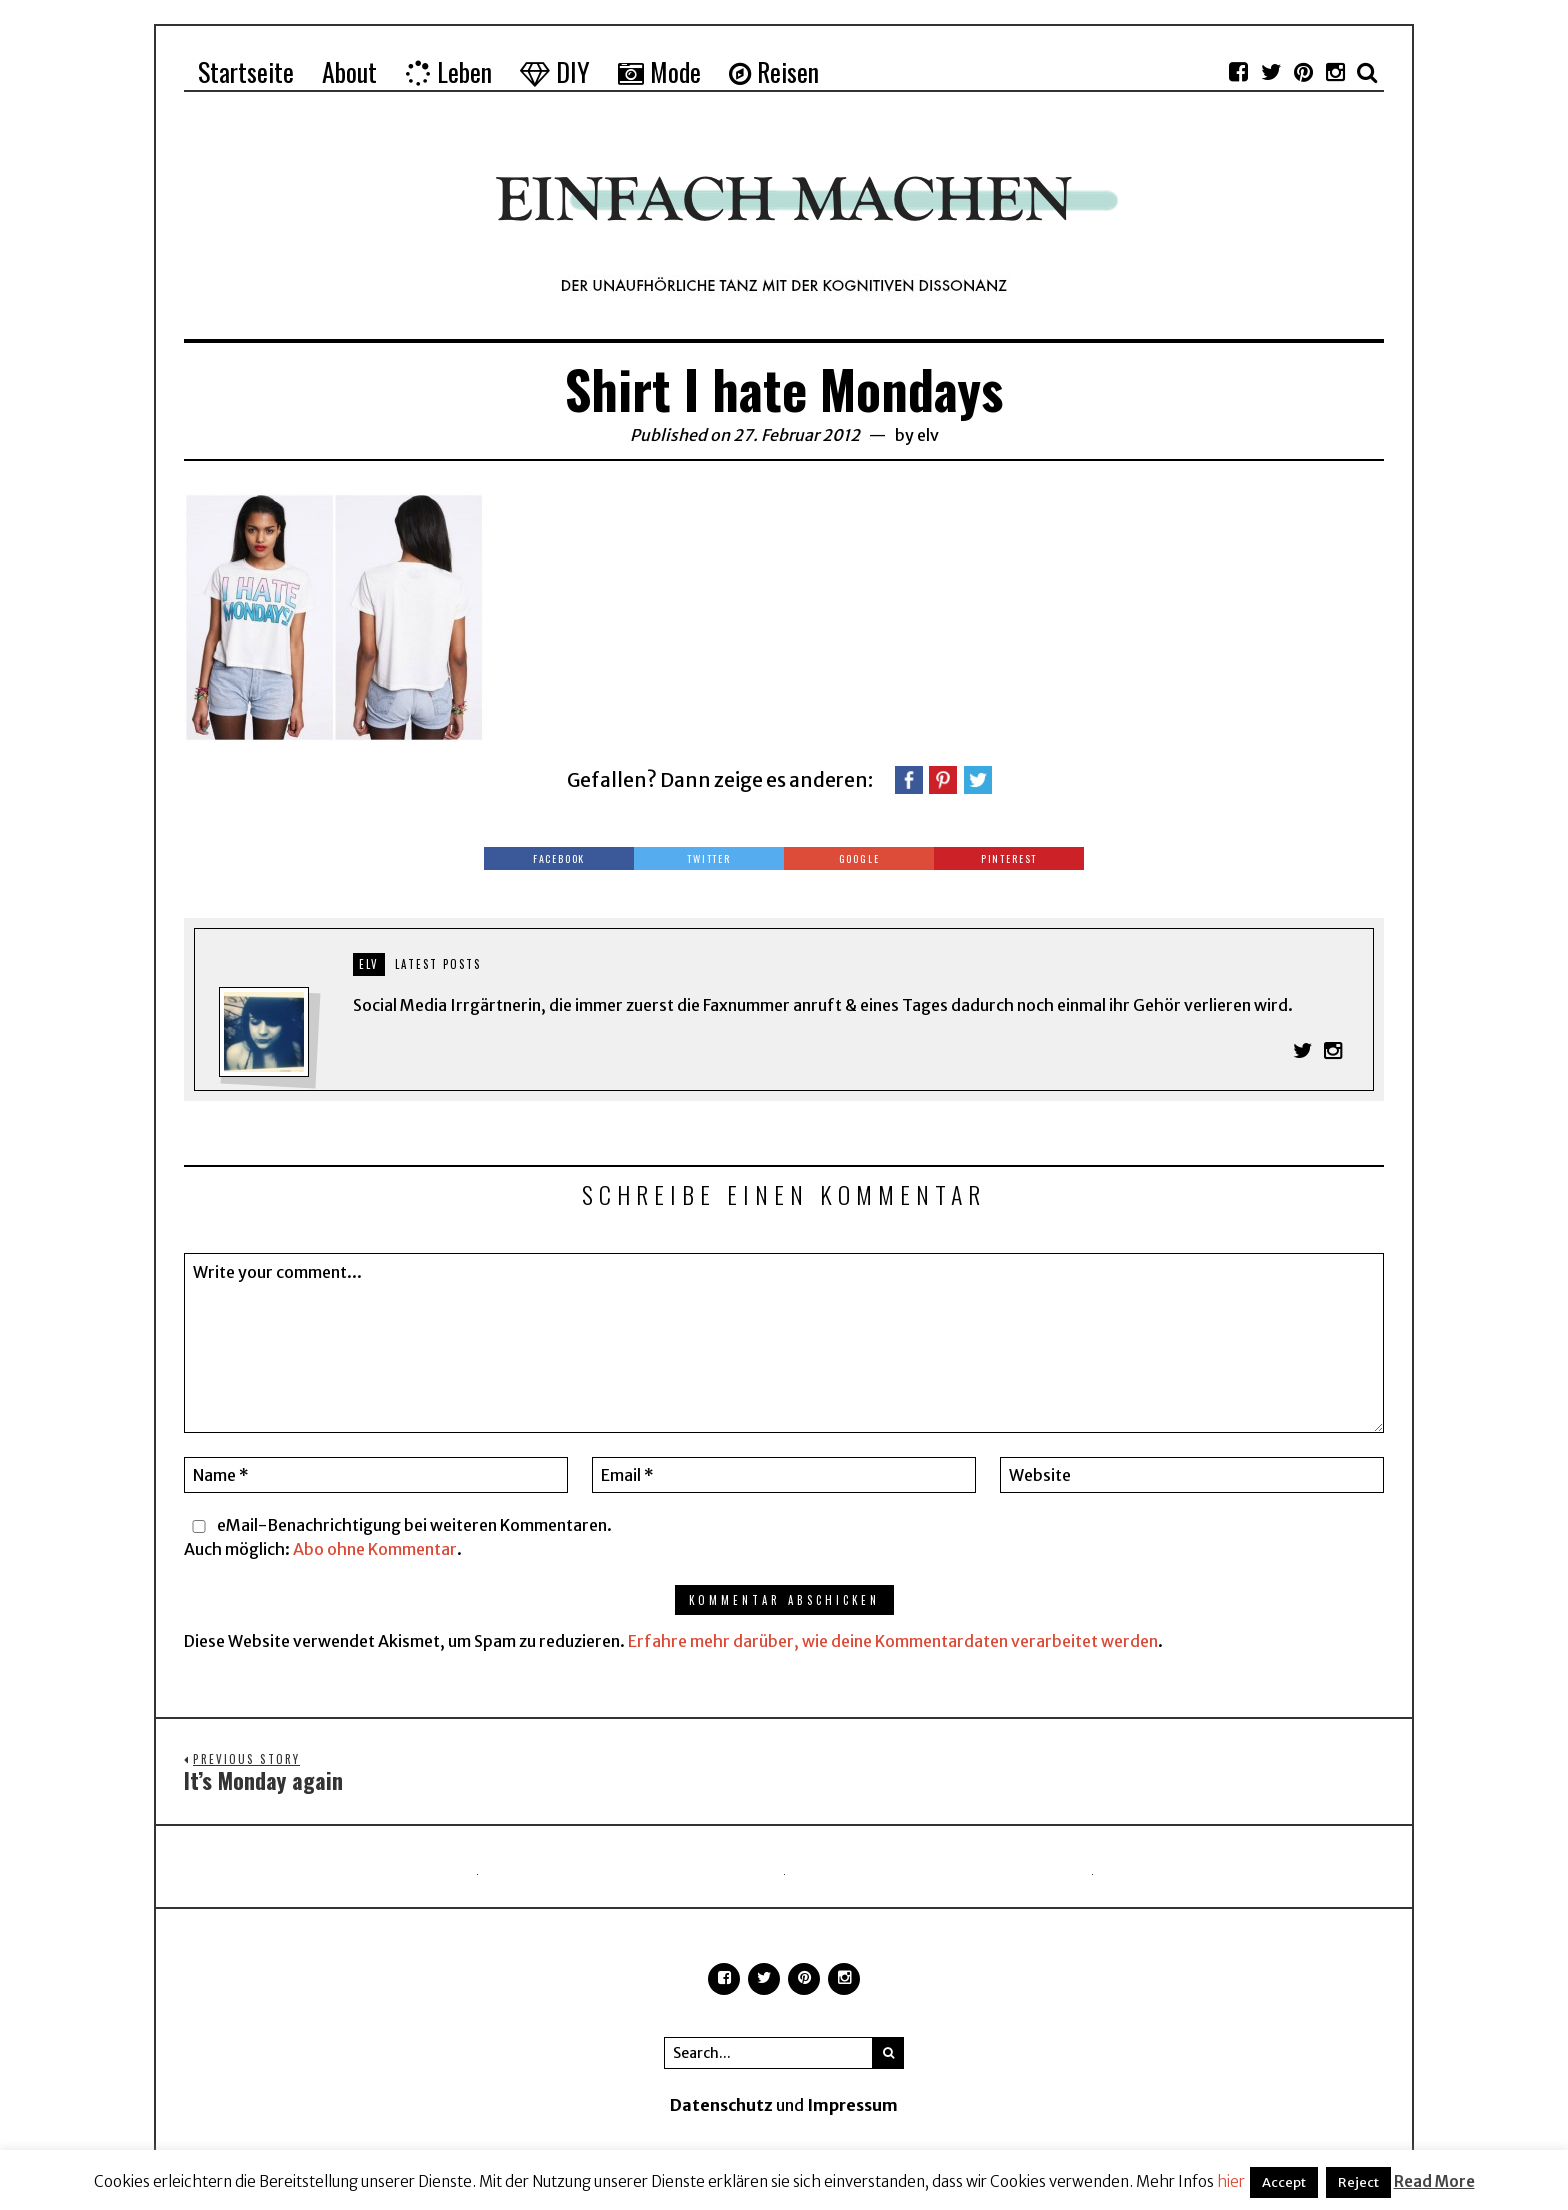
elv (928, 435)
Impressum (852, 2106)
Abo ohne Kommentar (375, 1549)
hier (1231, 2181)
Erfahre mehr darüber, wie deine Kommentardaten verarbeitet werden (893, 1641)
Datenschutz (721, 2106)
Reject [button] (1358, 2182)
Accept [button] (1284, 2182)
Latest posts (438, 964)
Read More (1434, 2181)
